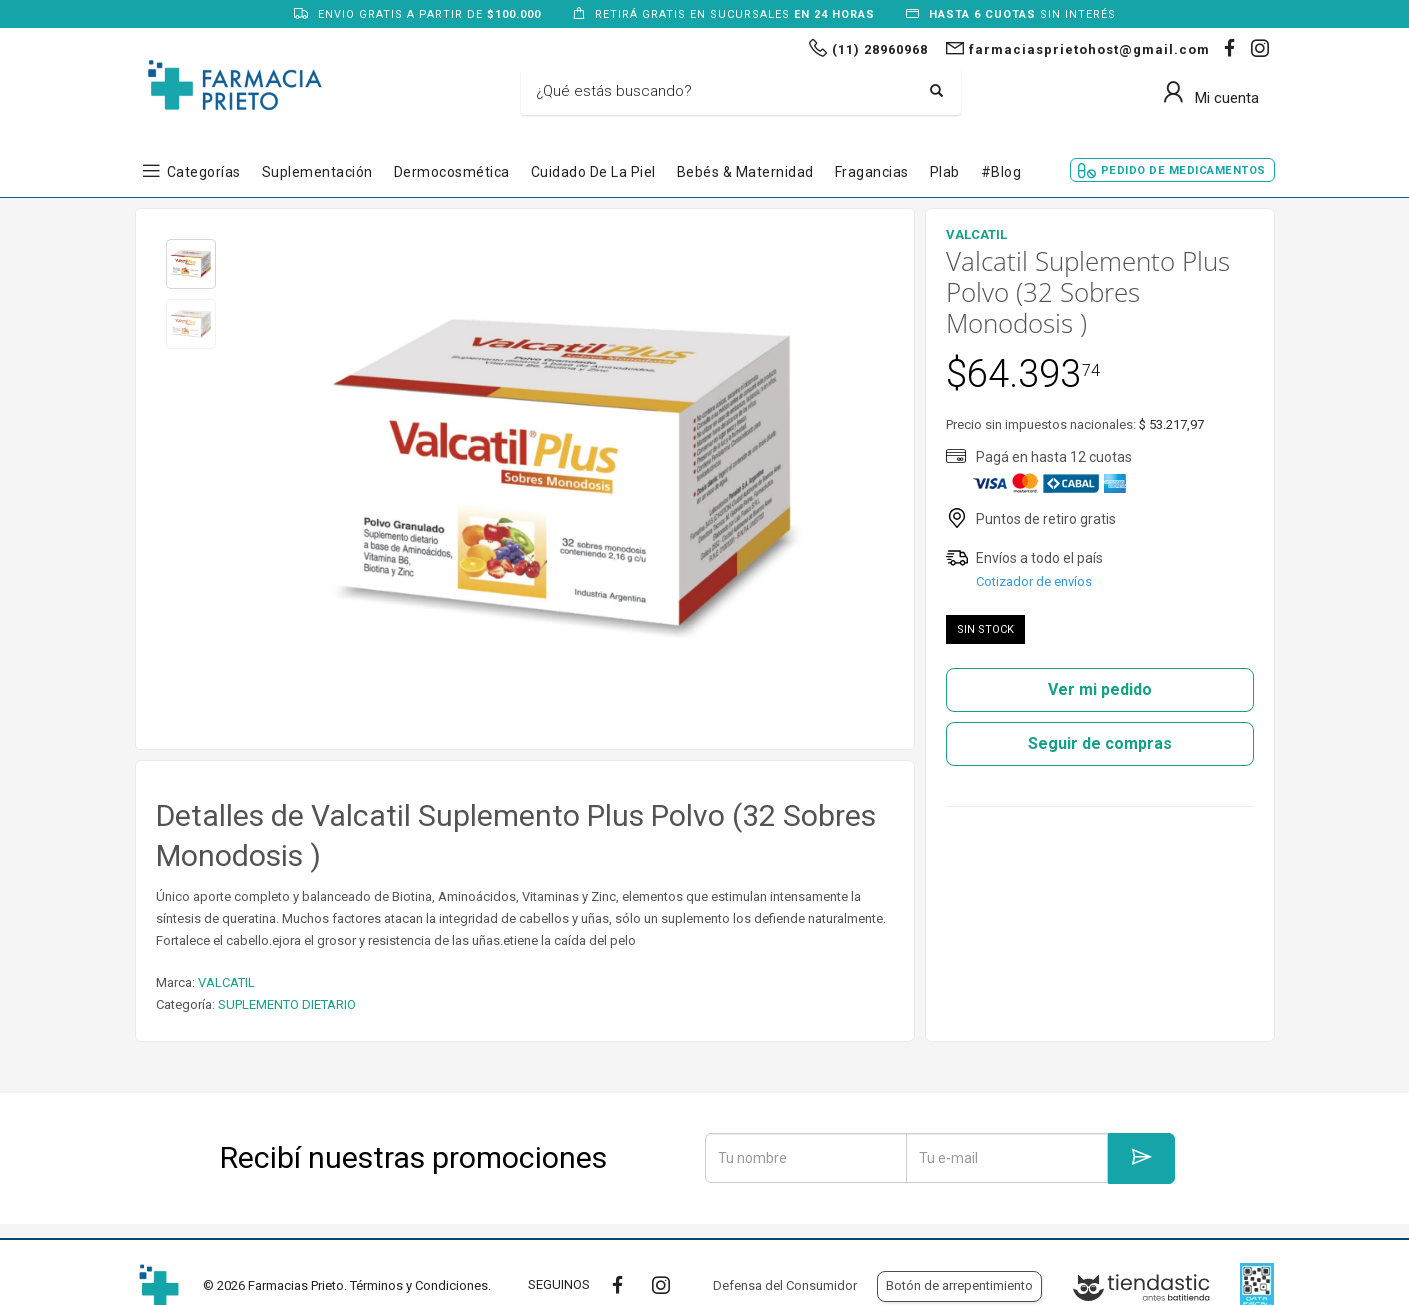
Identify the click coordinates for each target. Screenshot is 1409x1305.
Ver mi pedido (1100, 689)
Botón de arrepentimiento (959, 1285)
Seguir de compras (1100, 743)
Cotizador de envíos (1034, 581)
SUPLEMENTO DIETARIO (287, 1004)
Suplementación (317, 172)
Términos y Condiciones (419, 1285)
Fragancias (872, 172)
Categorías (204, 172)
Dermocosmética (452, 172)
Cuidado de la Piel (593, 172)
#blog (1001, 172)
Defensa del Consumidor (785, 1285)
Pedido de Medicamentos (1183, 170)
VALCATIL (226, 982)
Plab (945, 172)
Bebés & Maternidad (745, 172)
